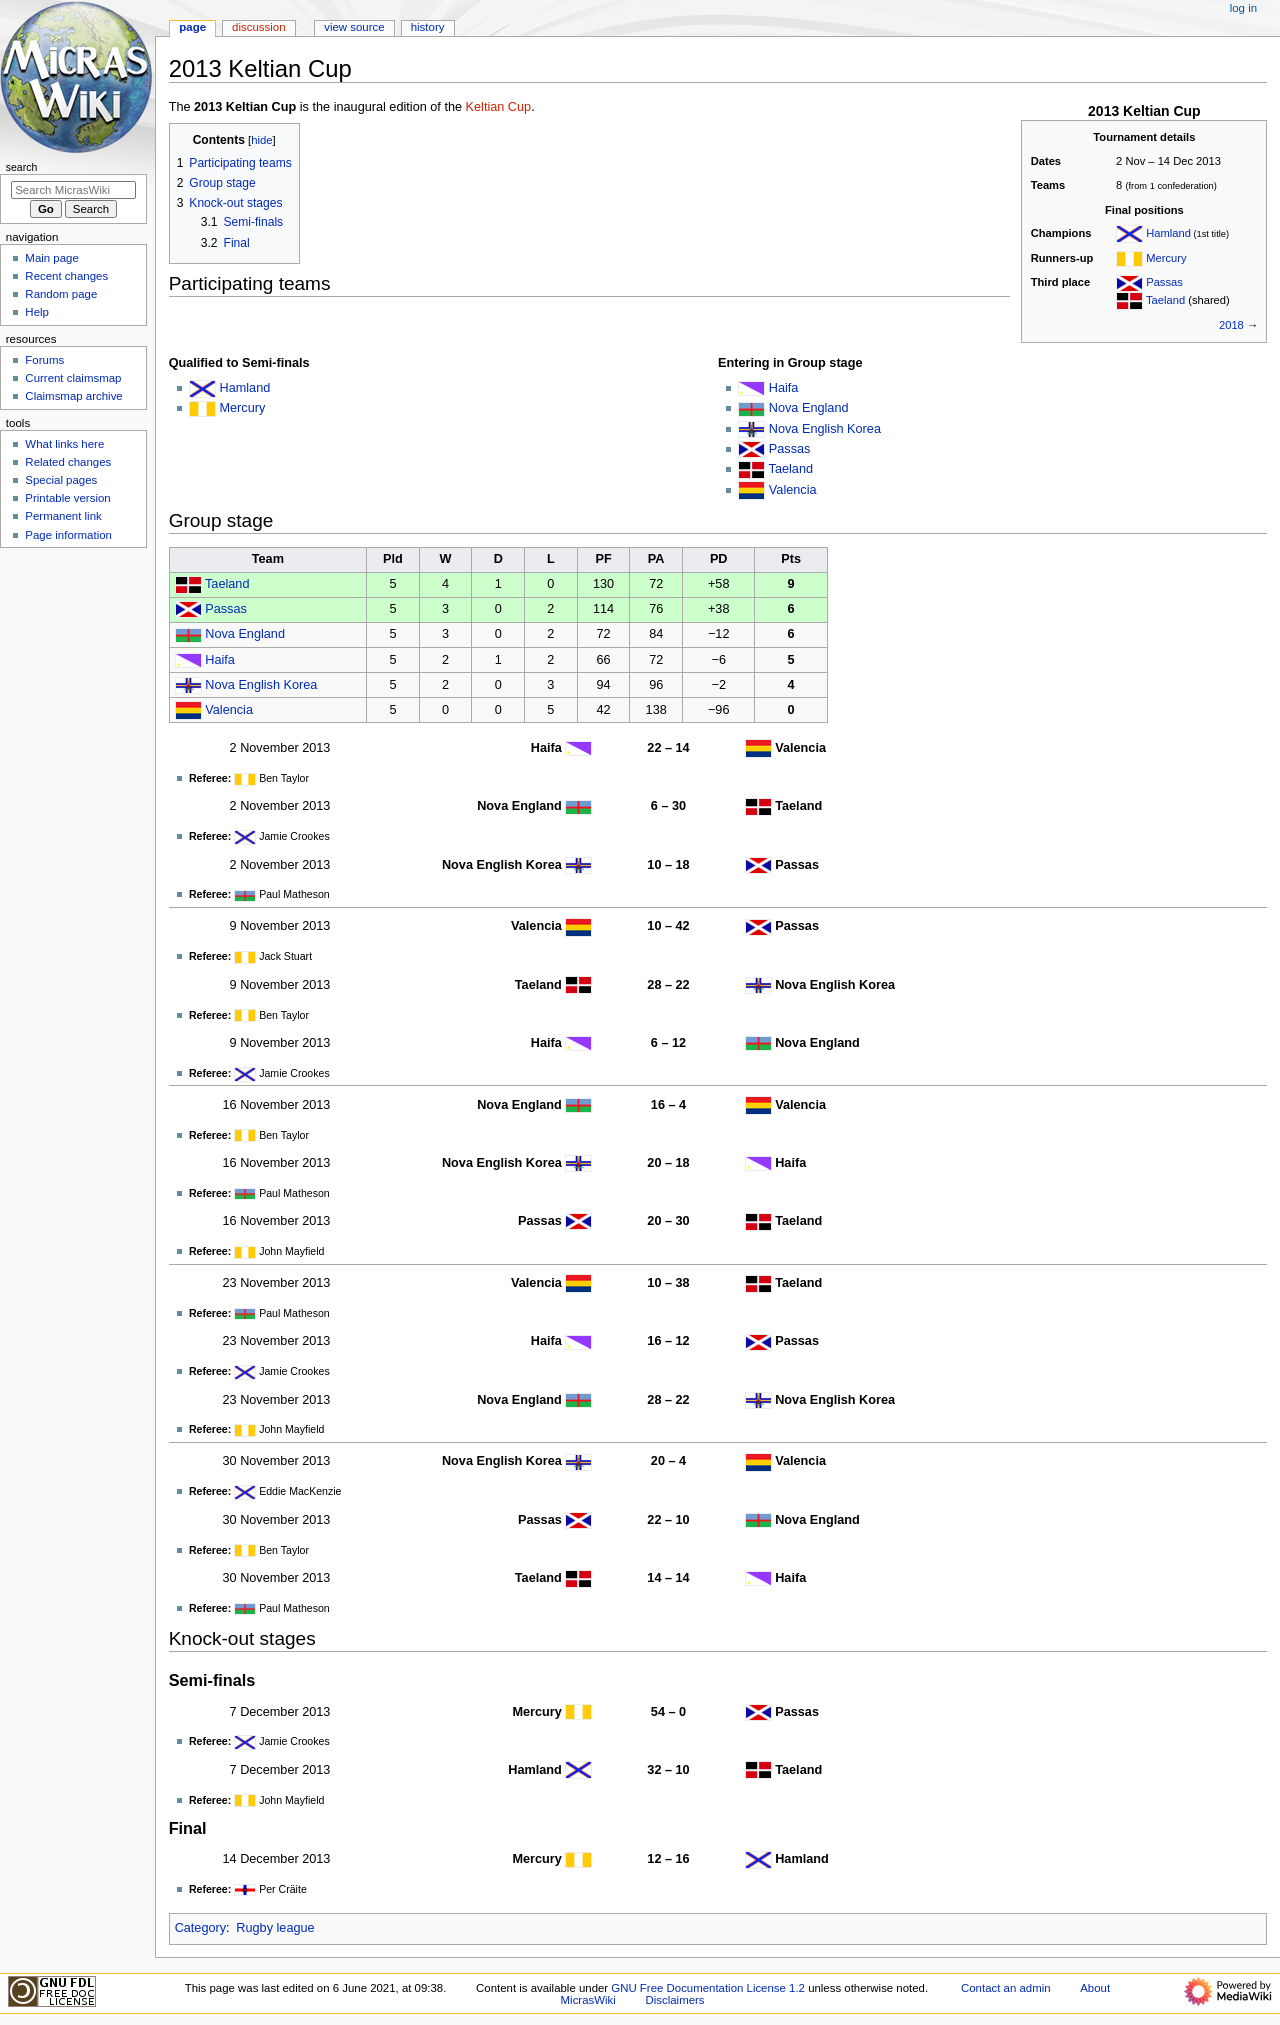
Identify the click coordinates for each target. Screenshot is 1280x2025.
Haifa (784, 388)
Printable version (67, 498)
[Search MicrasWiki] (73, 190)
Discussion (258, 27)
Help (37, 312)
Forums (44, 360)
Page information (68, 535)
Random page (61, 294)
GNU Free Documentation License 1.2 (708, 1988)
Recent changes (66, 276)
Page (192, 27)
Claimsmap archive (73, 396)
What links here (64, 444)
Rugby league (275, 1928)
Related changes (68, 462)
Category (200, 1928)
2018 (1231, 325)
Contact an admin (1006, 1988)
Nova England (809, 408)
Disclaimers (675, 2000)
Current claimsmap (73, 378)
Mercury (1166, 258)
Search (22, 167)
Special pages (61, 480)
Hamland (1168, 233)
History (428, 27)
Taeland (1165, 300)
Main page (52, 258)
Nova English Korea (825, 429)
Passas (1164, 282)
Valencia (793, 490)
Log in (1243, 8)
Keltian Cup (499, 107)
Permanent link (63, 516)
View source (354, 27)
